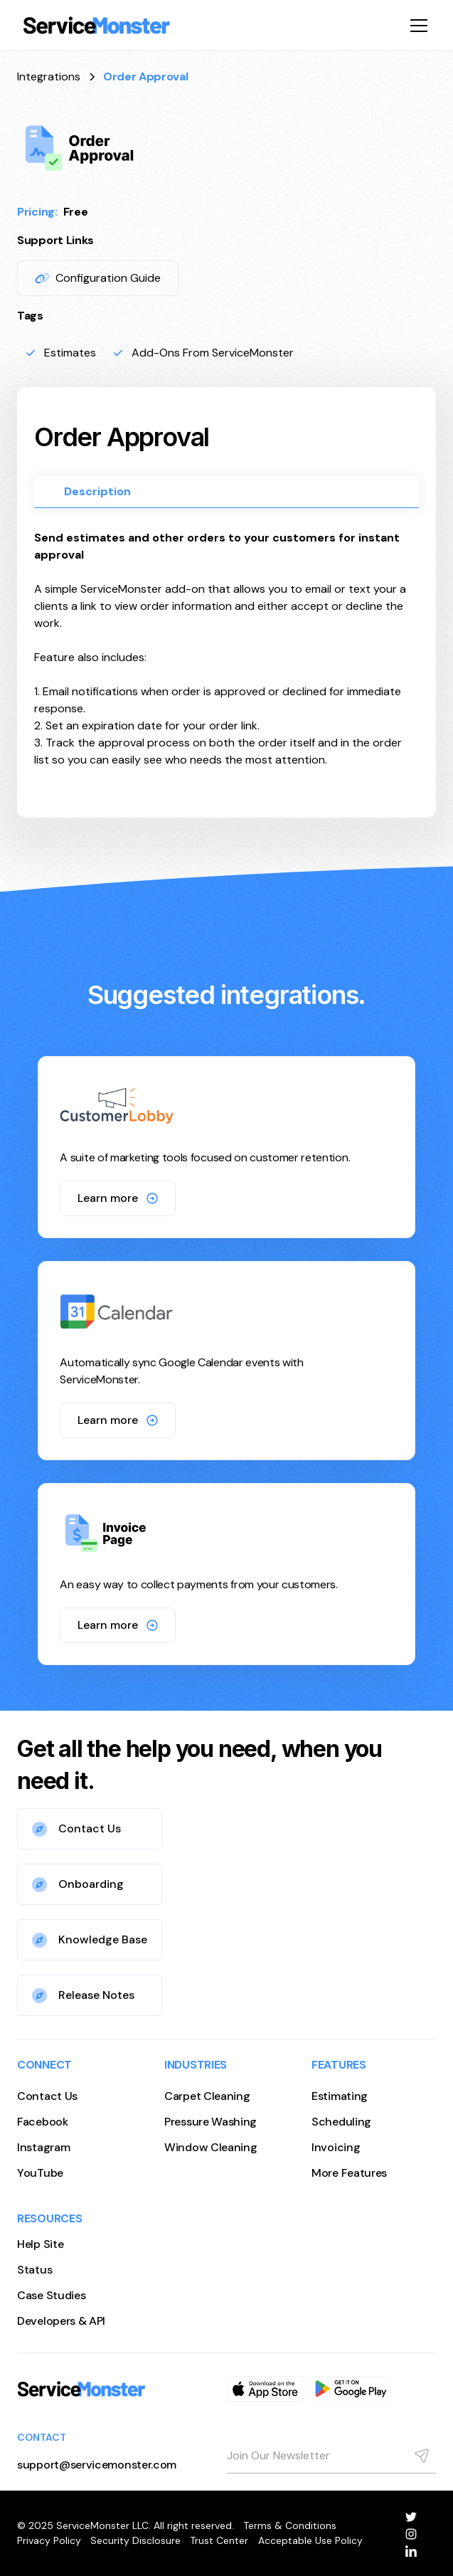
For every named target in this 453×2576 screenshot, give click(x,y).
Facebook (42, 2121)
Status (34, 2269)
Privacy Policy (49, 2540)
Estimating (339, 2096)
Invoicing (335, 2147)
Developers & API (61, 2320)
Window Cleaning (210, 2147)
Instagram (43, 2147)
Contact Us (47, 2096)
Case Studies (51, 2295)
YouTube (40, 2172)
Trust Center (219, 2540)
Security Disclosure (135, 2540)
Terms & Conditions (289, 2525)
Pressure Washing (210, 2121)
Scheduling (341, 2121)
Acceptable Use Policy (310, 2540)
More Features (349, 2172)
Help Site (40, 2244)
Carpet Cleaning (207, 2096)
